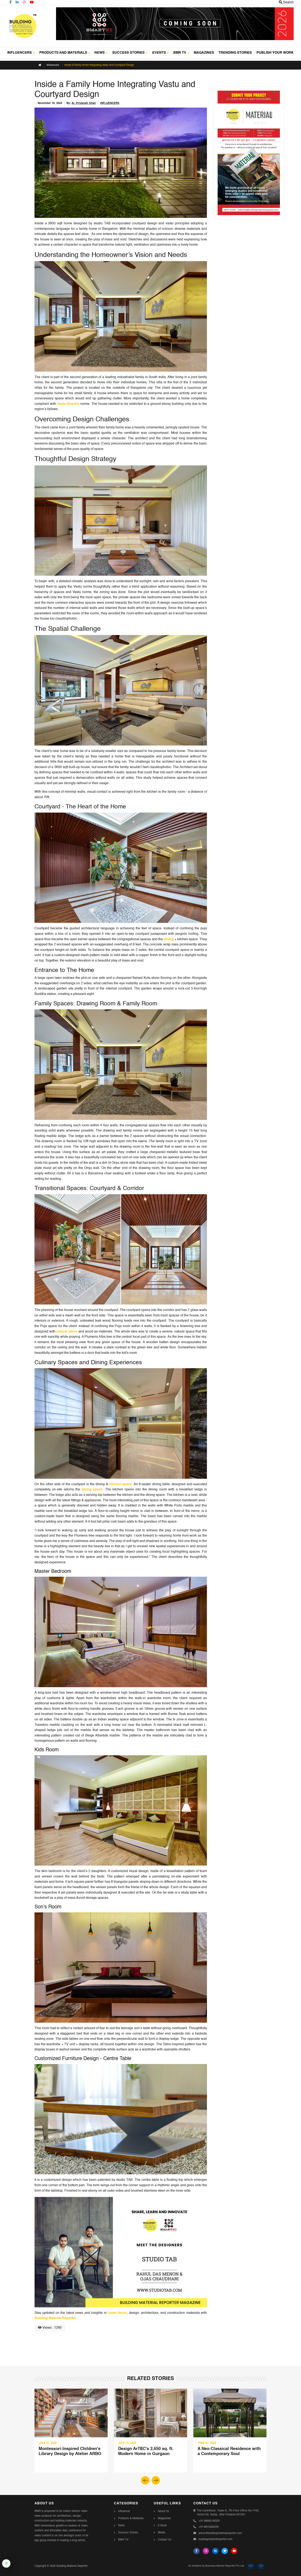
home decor (117, 2313)
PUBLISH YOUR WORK (275, 53)
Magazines (164, 2518)
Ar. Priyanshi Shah (83, 103)
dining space (92, 1489)
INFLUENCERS (21, 53)
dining (169, 939)
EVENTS (160, 53)
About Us (163, 2511)
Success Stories (128, 2532)
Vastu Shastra (68, 404)
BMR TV (181, 53)
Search (286, 2)
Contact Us (164, 2539)
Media (161, 2532)
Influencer (124, 2511)
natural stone (66, 1331)
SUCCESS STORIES (130, 53)
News (121, 2525)
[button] (156, 2480)
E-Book (162, 2525)
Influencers (53, 65)
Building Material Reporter (55, 2318)
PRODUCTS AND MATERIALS (64, 53)
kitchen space (120, 1484)
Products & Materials (131, 2518)
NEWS (101, 53)
